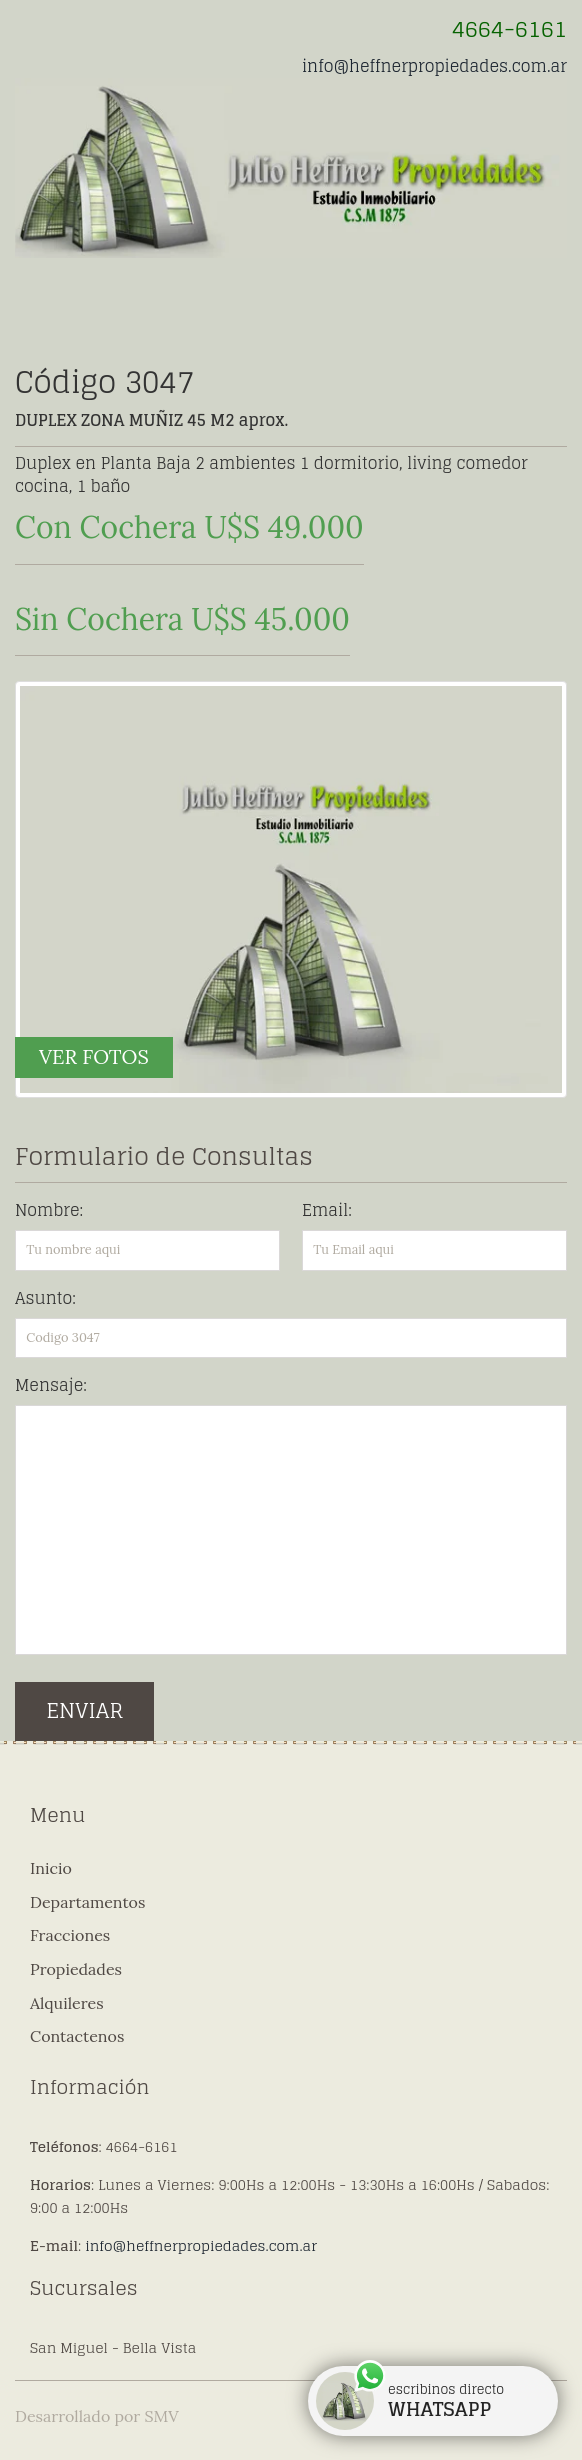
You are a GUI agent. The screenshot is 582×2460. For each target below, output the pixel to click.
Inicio (51, 1868)
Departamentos (87, 1902)
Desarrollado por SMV (97, 2416)
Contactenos (77, 2036)
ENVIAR (84, 1710)
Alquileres (67, 2003)
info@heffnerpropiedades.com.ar (434, 66)
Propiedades (76, 1969)
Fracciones (70, 1935)
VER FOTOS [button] (94, 1056)
